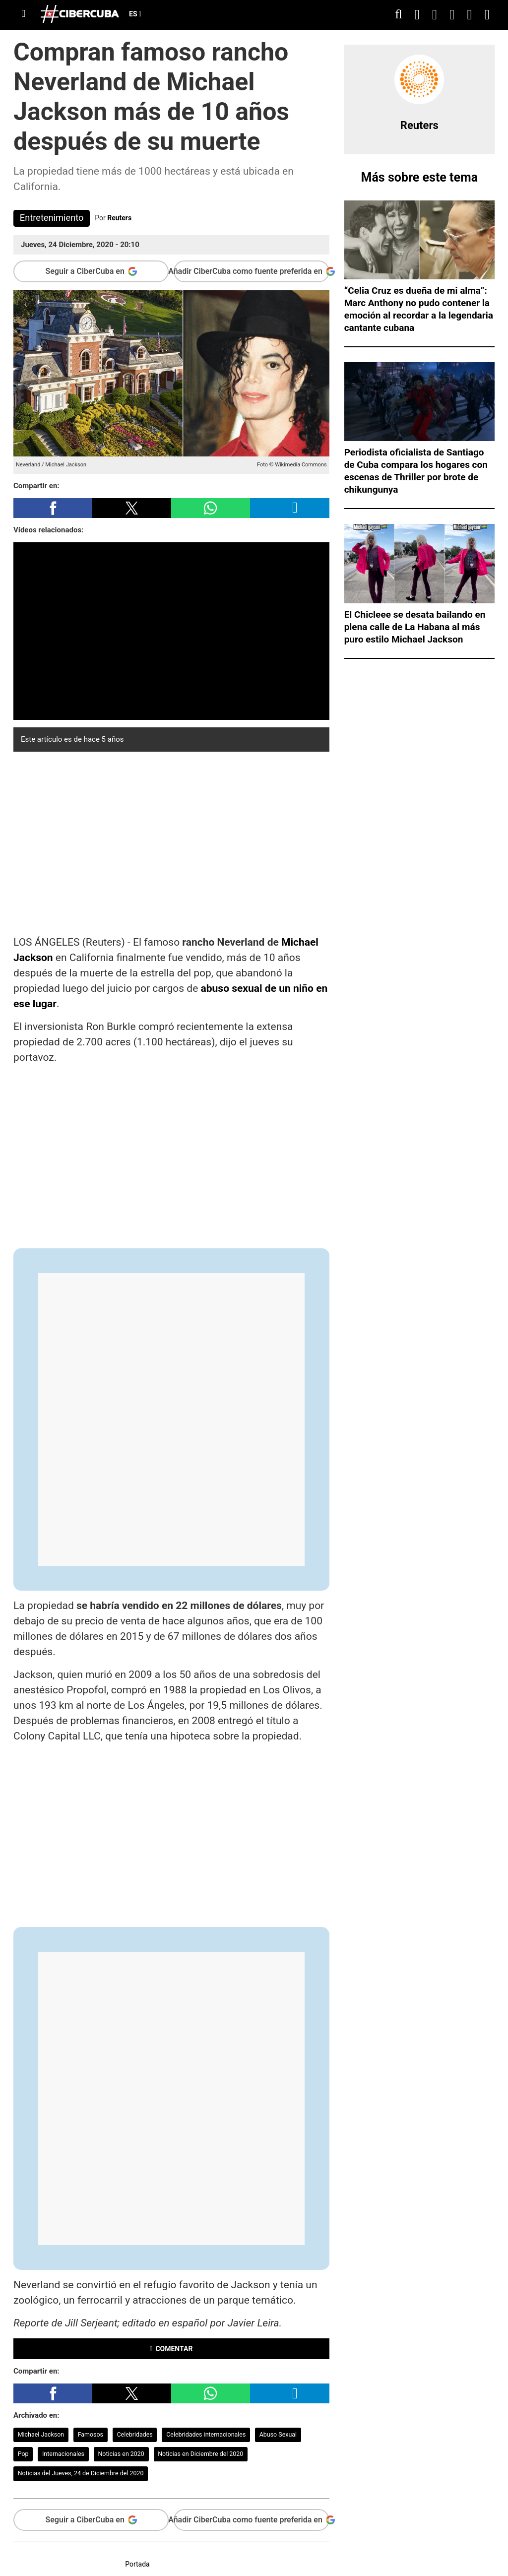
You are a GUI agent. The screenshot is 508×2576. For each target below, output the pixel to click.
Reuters (119, 218)
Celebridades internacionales (206, 2434)
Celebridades (134, 2434)
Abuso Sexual (278, 2434)
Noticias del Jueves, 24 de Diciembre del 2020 (81, 2473)
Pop (23, 2453)
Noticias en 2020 (121, 2453)
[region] (171, 841)
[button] (52, 508)
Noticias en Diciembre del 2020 (200, 2453)
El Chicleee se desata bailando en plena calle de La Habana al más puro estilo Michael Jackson (415, 627)
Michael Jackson (41, 2434)
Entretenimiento (52, 217)
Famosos (90, 2434)
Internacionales (63, 2453)
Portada (137, 2564)
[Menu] (23, 13)
